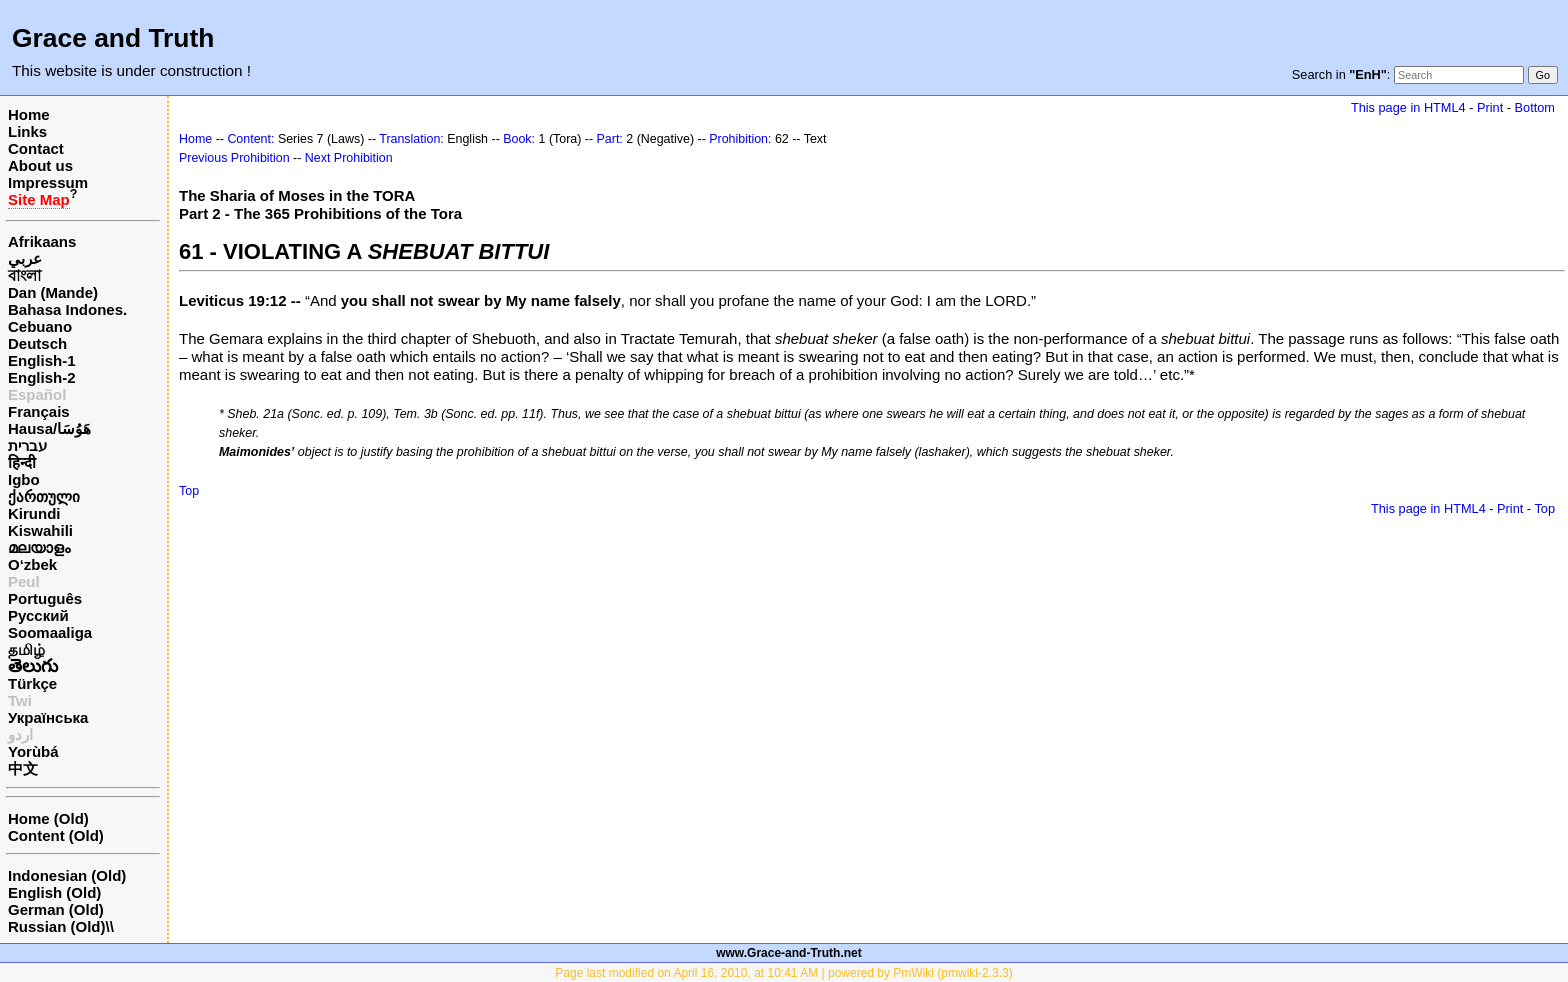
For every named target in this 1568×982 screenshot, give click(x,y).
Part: (610, 139)
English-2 (42, 377)
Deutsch (37, 343)
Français (39, 411)
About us (40, 165)
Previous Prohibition (234, 158)
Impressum (48, 182)
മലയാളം (39, 547)
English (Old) (54, 892)
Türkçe (32, 683)
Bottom (1535, 107)
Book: (519, 139)
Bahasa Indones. (67, 309)
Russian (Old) (57, 926)
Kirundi (34, 513)
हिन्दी (22, 462)
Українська (48, 717)
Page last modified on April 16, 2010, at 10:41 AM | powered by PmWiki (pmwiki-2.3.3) (783, 973)
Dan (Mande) (53, 292)
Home (29, 114)
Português (45, 598)
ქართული (44, 496)
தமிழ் (26, 649)
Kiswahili (40, 530)
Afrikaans (42, 241)
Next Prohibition (349, 158)
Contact (36, 148)
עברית (27, 445)
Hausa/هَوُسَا (49, 428)
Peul (24, 581)
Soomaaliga (50, 632)
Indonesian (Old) (67, 875)
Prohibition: (740, 139)
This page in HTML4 (1408, 107)
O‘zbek (32, 564)
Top (189, 491)
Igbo (24, 479)
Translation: (411, 139)
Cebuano (40, 326)
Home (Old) (48, 818)
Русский (38, 615)
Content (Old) (56, 835)
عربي (25, 258)
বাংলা (24, 275)
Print (1490, 107)
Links (27, 131)
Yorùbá (33, 751)
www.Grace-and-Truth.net (789, 953)
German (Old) (56, 909)
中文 (23, 768)
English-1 (42, 360)
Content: (250, 139)
